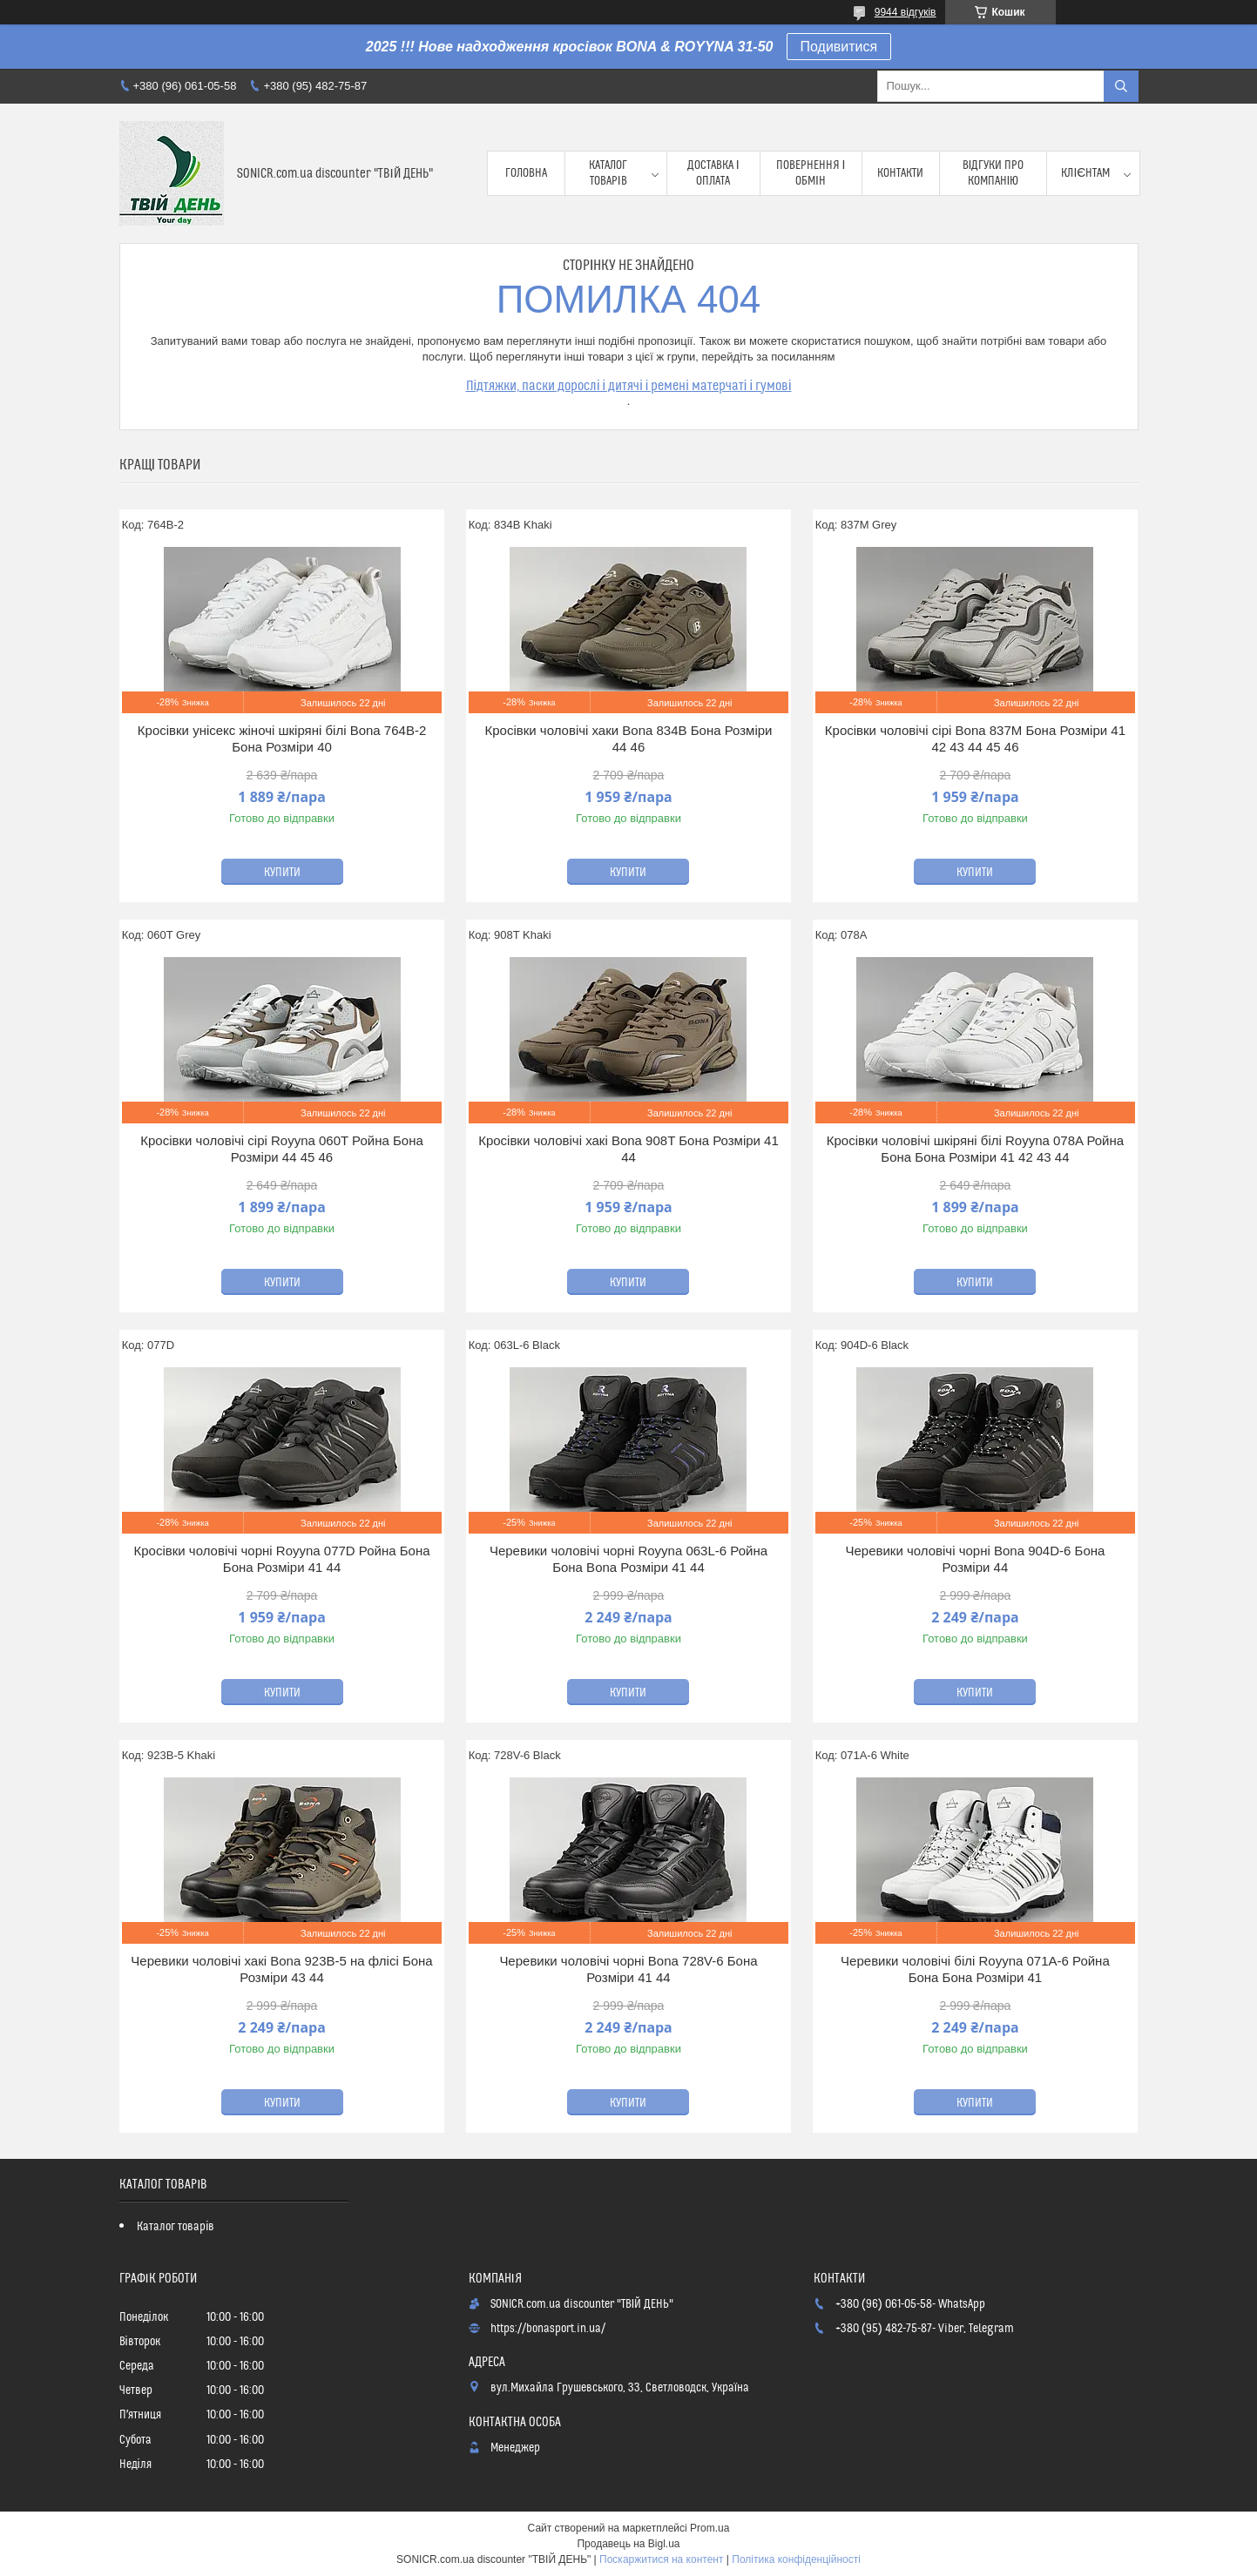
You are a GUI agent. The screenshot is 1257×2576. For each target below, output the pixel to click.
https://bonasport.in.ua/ (547, 2329)
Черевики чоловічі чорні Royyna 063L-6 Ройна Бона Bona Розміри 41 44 (628, 1559)
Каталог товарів (608, 173)
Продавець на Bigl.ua (628, 2544)
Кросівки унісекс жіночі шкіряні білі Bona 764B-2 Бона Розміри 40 (282, 739)
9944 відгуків (905, 12)
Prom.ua (709, 2528)
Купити (282, 873)
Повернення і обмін (811, 173)
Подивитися (839, 46)
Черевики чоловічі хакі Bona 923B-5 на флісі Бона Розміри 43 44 (281, 1969)
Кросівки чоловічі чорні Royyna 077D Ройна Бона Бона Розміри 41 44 (281, 1559)
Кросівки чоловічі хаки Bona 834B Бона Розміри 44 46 (628, 739)
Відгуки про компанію (993, 173)
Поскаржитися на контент (661, 2559)
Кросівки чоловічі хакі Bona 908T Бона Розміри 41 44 (628, 1149)
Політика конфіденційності (796, 2559)
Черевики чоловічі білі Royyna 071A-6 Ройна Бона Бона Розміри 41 (975, 1969)
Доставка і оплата (713, 173)
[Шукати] (1121, 86)
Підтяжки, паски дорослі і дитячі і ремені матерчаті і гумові (629, 386)
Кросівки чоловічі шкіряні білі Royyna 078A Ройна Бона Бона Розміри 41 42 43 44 (975, 1149)
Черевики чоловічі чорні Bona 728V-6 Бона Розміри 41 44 (628, 1969)
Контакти (900, 173)
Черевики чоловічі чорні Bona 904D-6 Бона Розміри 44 (975, 1559)
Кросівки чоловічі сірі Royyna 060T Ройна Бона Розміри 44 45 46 (281, 1149)
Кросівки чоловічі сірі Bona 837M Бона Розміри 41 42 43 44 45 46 (975, 739)
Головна (526, 173)
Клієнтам (1085, 173)
